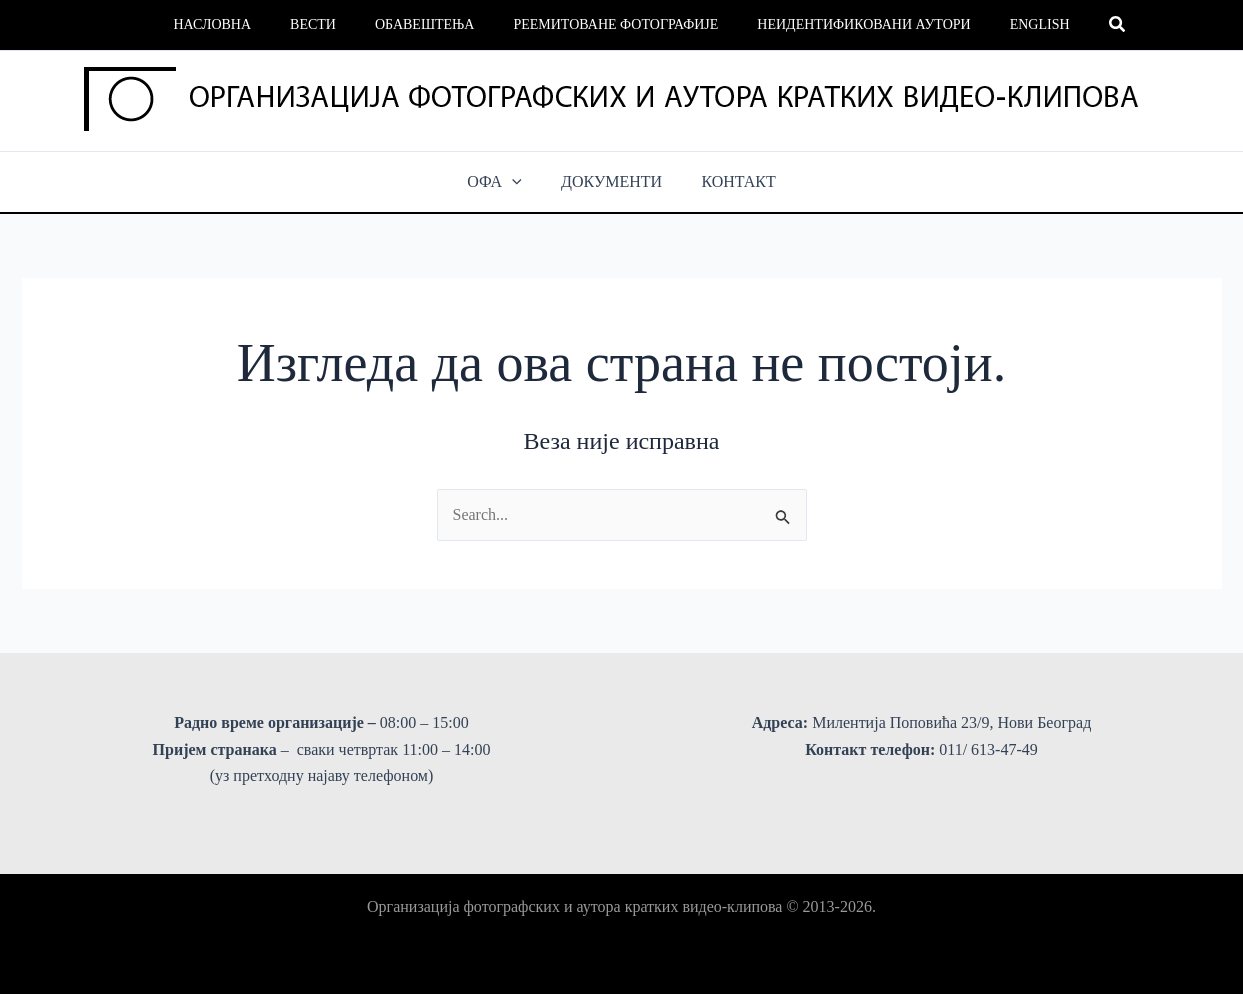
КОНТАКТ (731, 181)
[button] (1085, 25)
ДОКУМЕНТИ (611, 181)
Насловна (240, 24)
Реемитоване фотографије (610, 24)
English (1012, 24)
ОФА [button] (502, 182)
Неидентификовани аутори (847, 24)
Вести (330, 24)
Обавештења (430, 24)
